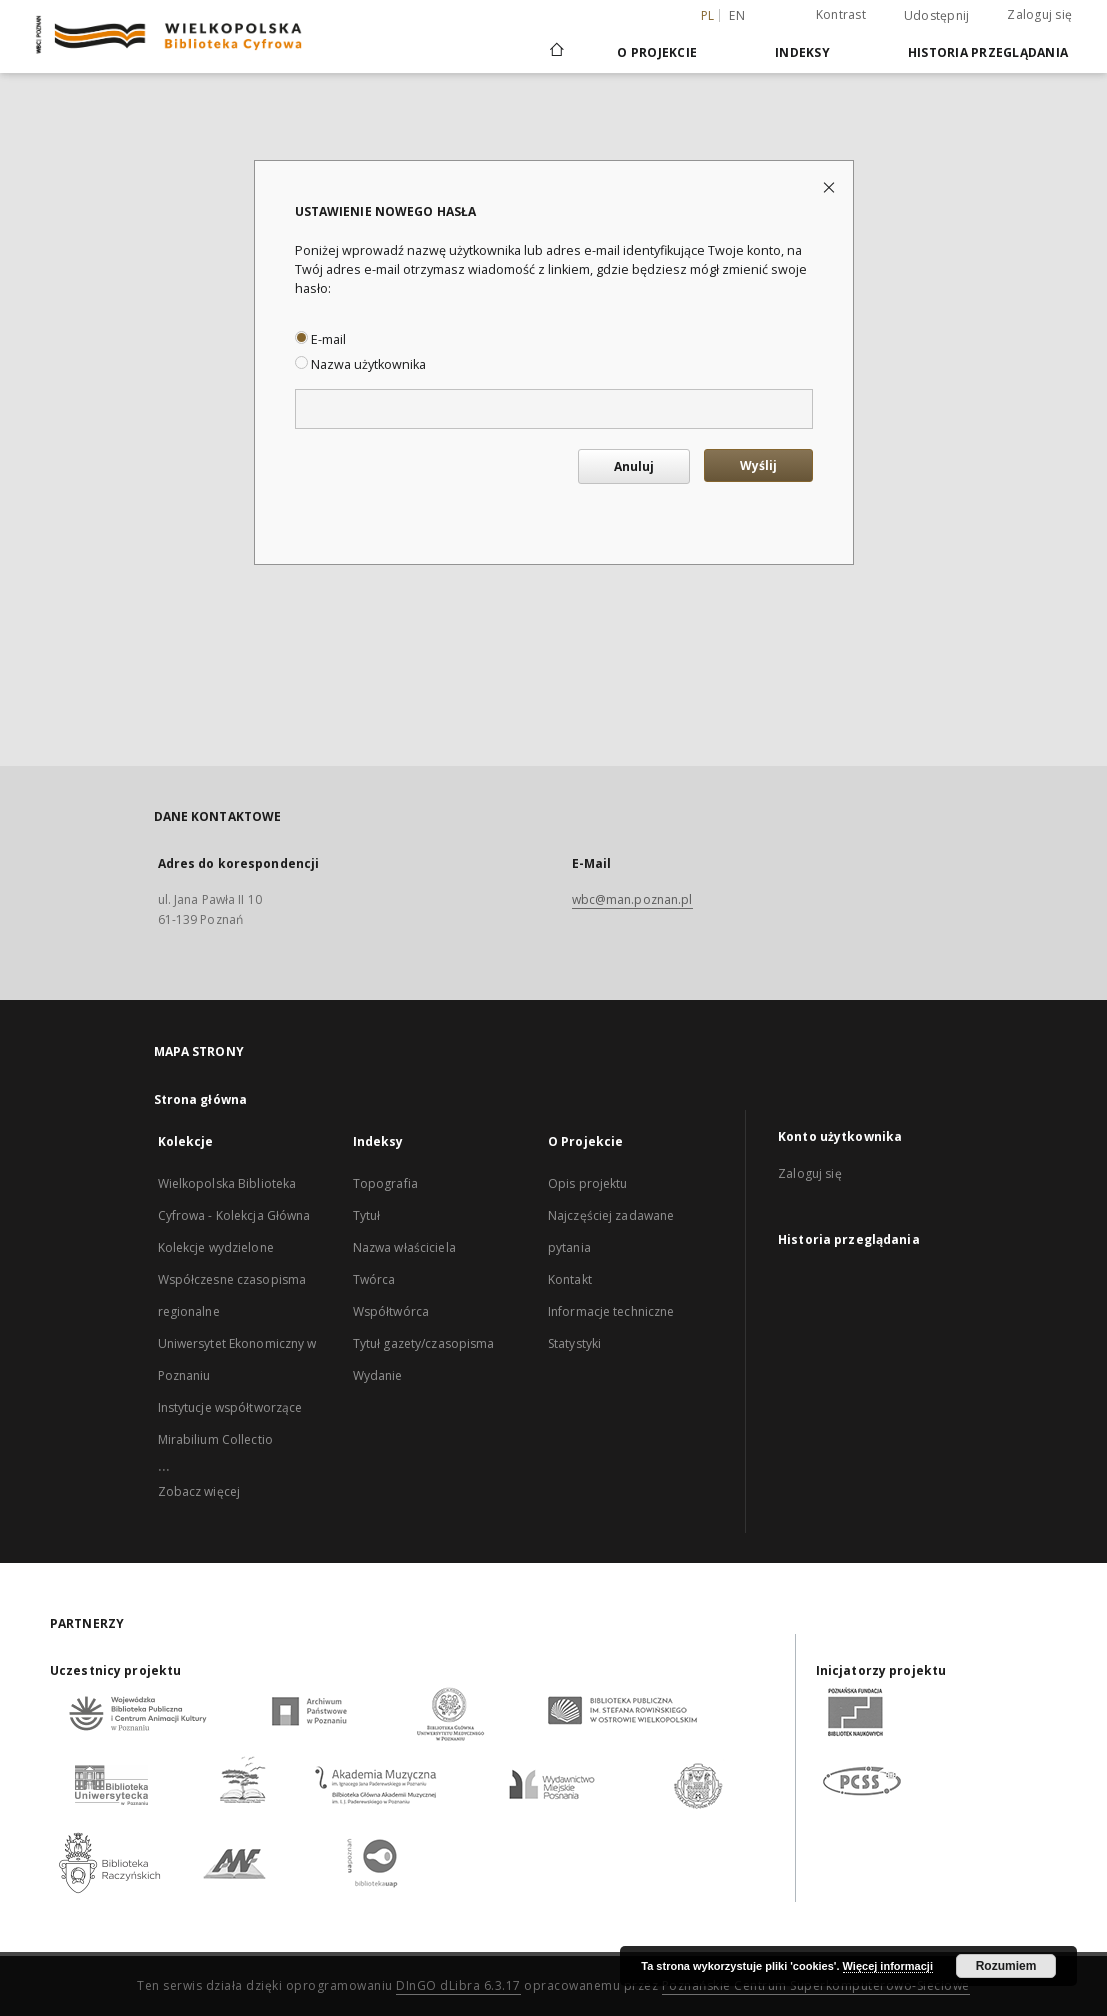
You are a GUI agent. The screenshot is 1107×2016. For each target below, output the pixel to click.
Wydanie (378, 1375)
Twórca (374, 1279)
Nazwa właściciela (404, 1247)
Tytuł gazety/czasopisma (424, 1343)
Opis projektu (588, 1183)
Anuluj (634, 466)
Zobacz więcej (199, 1491)
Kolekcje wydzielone (216, 1247)
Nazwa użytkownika (360, 364)
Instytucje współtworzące (230, 1407)
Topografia (385, 1183)
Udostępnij (937, 16)
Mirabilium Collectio (215, 1439)
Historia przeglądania (988, 52)
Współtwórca (391, 1311)
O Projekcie (657, 52)
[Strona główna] (555, 52)
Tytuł (367, 1215)
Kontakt (570, 1279)
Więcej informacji (888, 1966)
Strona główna (201, 1099)
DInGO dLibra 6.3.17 (458, 1985)
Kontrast (841, 14)
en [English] (737, 15)
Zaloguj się (1039, 14)
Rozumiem (1006, 1966)
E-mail (320, 339)
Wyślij (758, 465)
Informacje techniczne (611, 1311)
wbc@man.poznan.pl (632, 899)
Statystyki (574, 1343)
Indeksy (802, 52)
